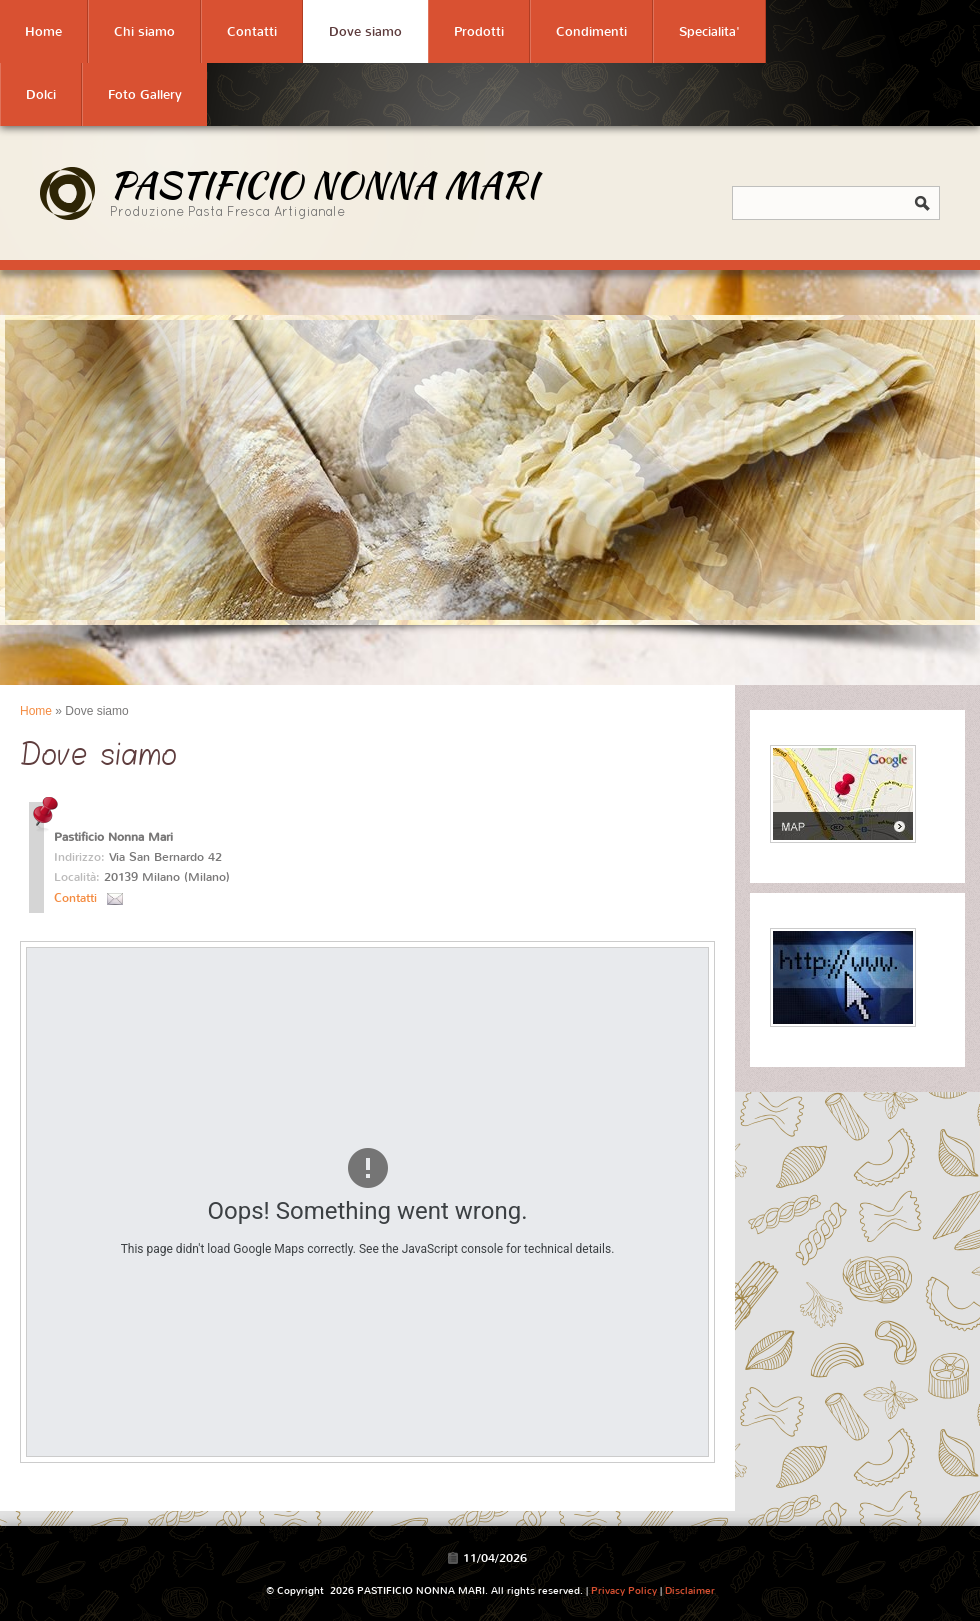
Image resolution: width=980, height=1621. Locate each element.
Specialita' (709, 31)
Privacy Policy (624, 1590)
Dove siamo (365, 31)
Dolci (41, 94)
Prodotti (479, 31)
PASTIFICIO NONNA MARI (323, 184)
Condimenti (591, 31)
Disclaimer (690, 1590)
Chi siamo (144, 31)
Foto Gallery (145, 94)
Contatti (252, 31)
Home (43, 31)
